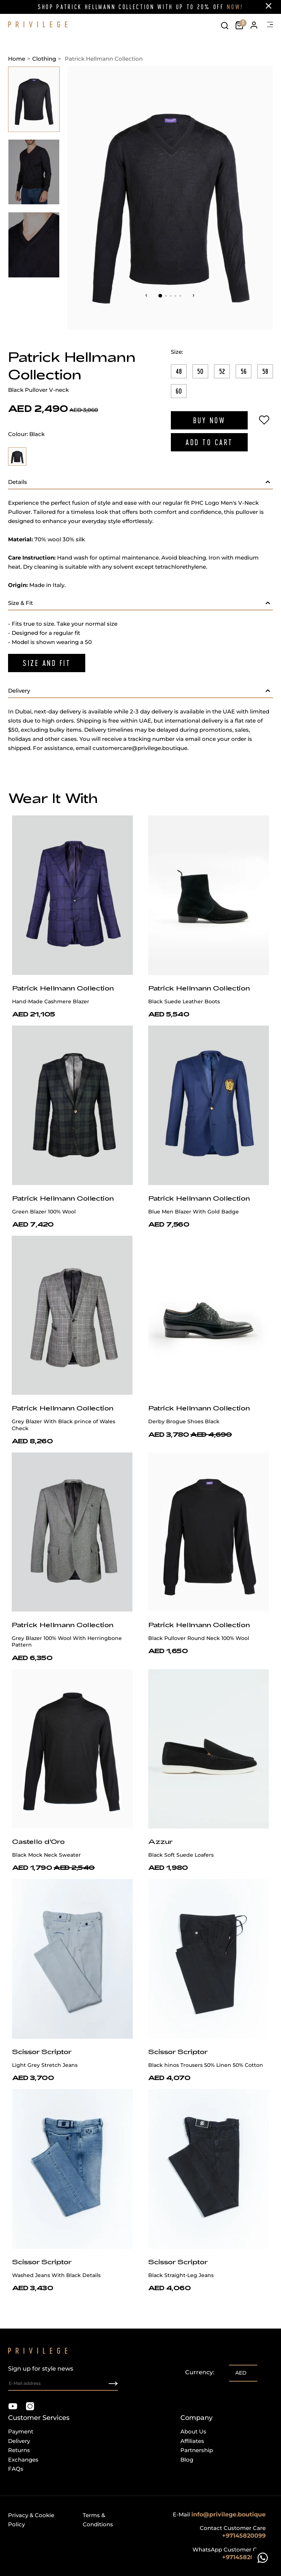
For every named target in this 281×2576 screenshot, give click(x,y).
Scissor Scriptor (42, 2051)
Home (16, 58)
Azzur (160, 1841)
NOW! (235, 6)
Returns (19, 2450)
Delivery (19, 2440)
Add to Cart (209, 442)
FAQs (15, 2468)
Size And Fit (47, 663)
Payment (20, 2431)
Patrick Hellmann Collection (63, 988)
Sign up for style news (63, 2378)
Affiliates (192, 2440)
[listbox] (243, 2374)
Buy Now (209, 420)
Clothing (44, 58)
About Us (193, 2431)
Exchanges (23, 2459)
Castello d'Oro (38, 1841)
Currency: (199, 2372)
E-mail (219, 2514)
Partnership (196, 2450)
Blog (186, 2459)
